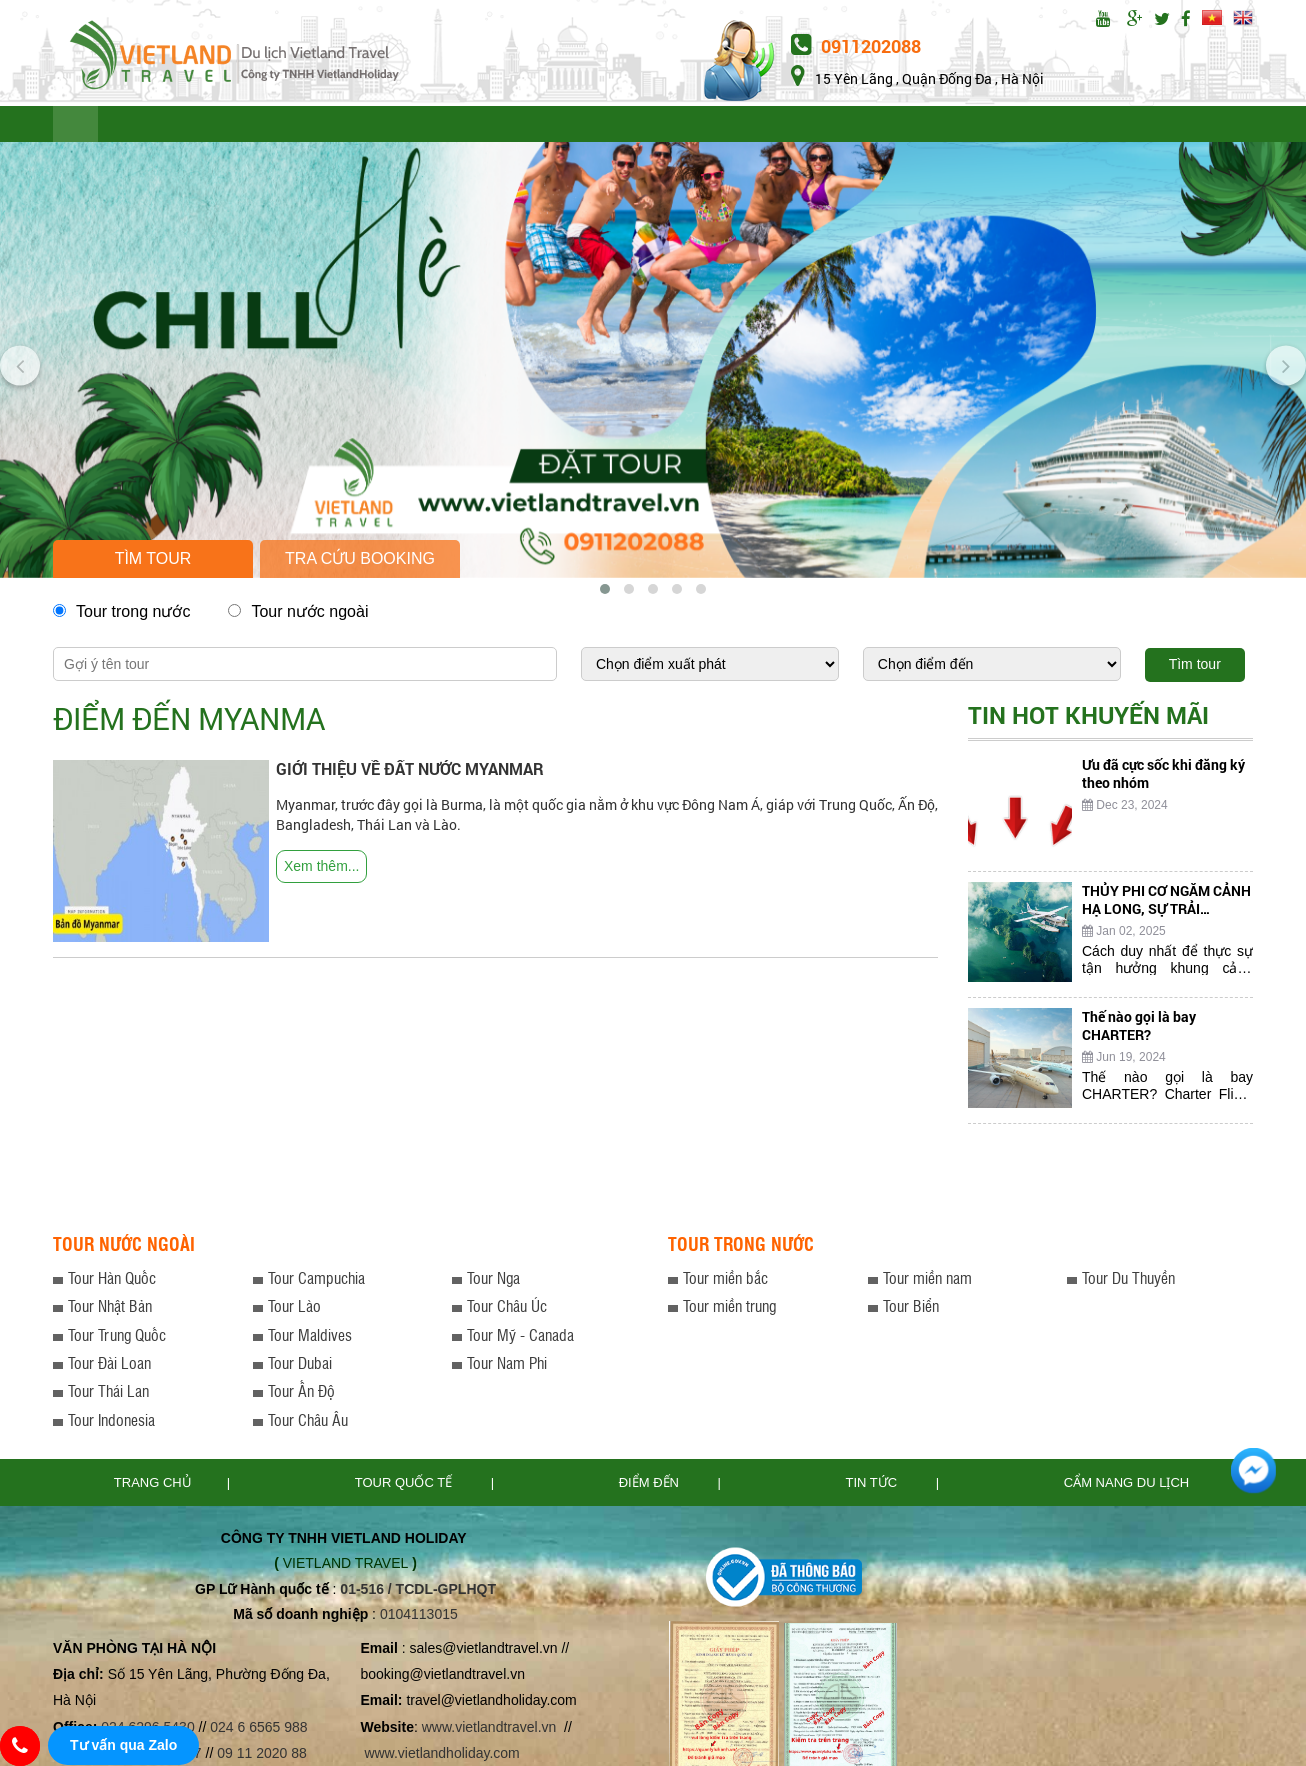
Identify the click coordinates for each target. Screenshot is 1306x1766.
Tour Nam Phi (507, 1366)
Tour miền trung (729, 1309)
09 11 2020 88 (262, 1757)
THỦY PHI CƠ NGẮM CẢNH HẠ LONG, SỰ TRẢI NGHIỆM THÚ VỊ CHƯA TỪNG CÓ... (1166, 921)
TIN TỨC (636, 126)
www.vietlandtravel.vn (489, 1731)
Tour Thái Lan (108, 1394)
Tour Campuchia (316, 1281)
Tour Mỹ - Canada (520, 1338)
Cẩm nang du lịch (1126, 1486)
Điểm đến (651, 1486)
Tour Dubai (300, 1366)
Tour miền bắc (725, 1281)
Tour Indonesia (111, 1423)
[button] (605, 593)
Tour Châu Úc (507, 1309)
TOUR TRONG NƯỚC (326, 126)
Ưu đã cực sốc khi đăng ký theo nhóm (1163, 777)
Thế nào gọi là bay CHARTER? (1139, 1029)
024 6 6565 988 (258, 1731)
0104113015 (419, 1618)
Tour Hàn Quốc (112, 1281)
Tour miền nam (927, 1281)
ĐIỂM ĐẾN (539, 126)
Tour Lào (294, 1309)
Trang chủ (153, 1486)
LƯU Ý (449, 126)
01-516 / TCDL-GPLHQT (418, 1593)
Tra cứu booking (360, 562)
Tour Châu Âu (308, 1423)
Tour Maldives (310, 1338)
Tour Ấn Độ (301, 1394)
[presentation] (20, 364)
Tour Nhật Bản (110, 1309)
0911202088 (856, 46)
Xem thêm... (321, 870)
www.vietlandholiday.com (443, 1757)
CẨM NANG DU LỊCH (930, 126)
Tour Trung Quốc (117, 1338)
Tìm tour (153, 562)
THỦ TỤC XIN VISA (762, 126)
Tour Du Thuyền (1128, 1281)
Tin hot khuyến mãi (1088, 719)
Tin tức (873, 1486)
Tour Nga (493, 1281)
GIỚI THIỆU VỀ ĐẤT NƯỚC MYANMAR (410, 772)
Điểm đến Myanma (189, 722)
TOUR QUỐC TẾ (170, 126)
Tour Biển (911, 1309)
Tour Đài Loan (109, 1366)
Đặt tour (1078, 126)
